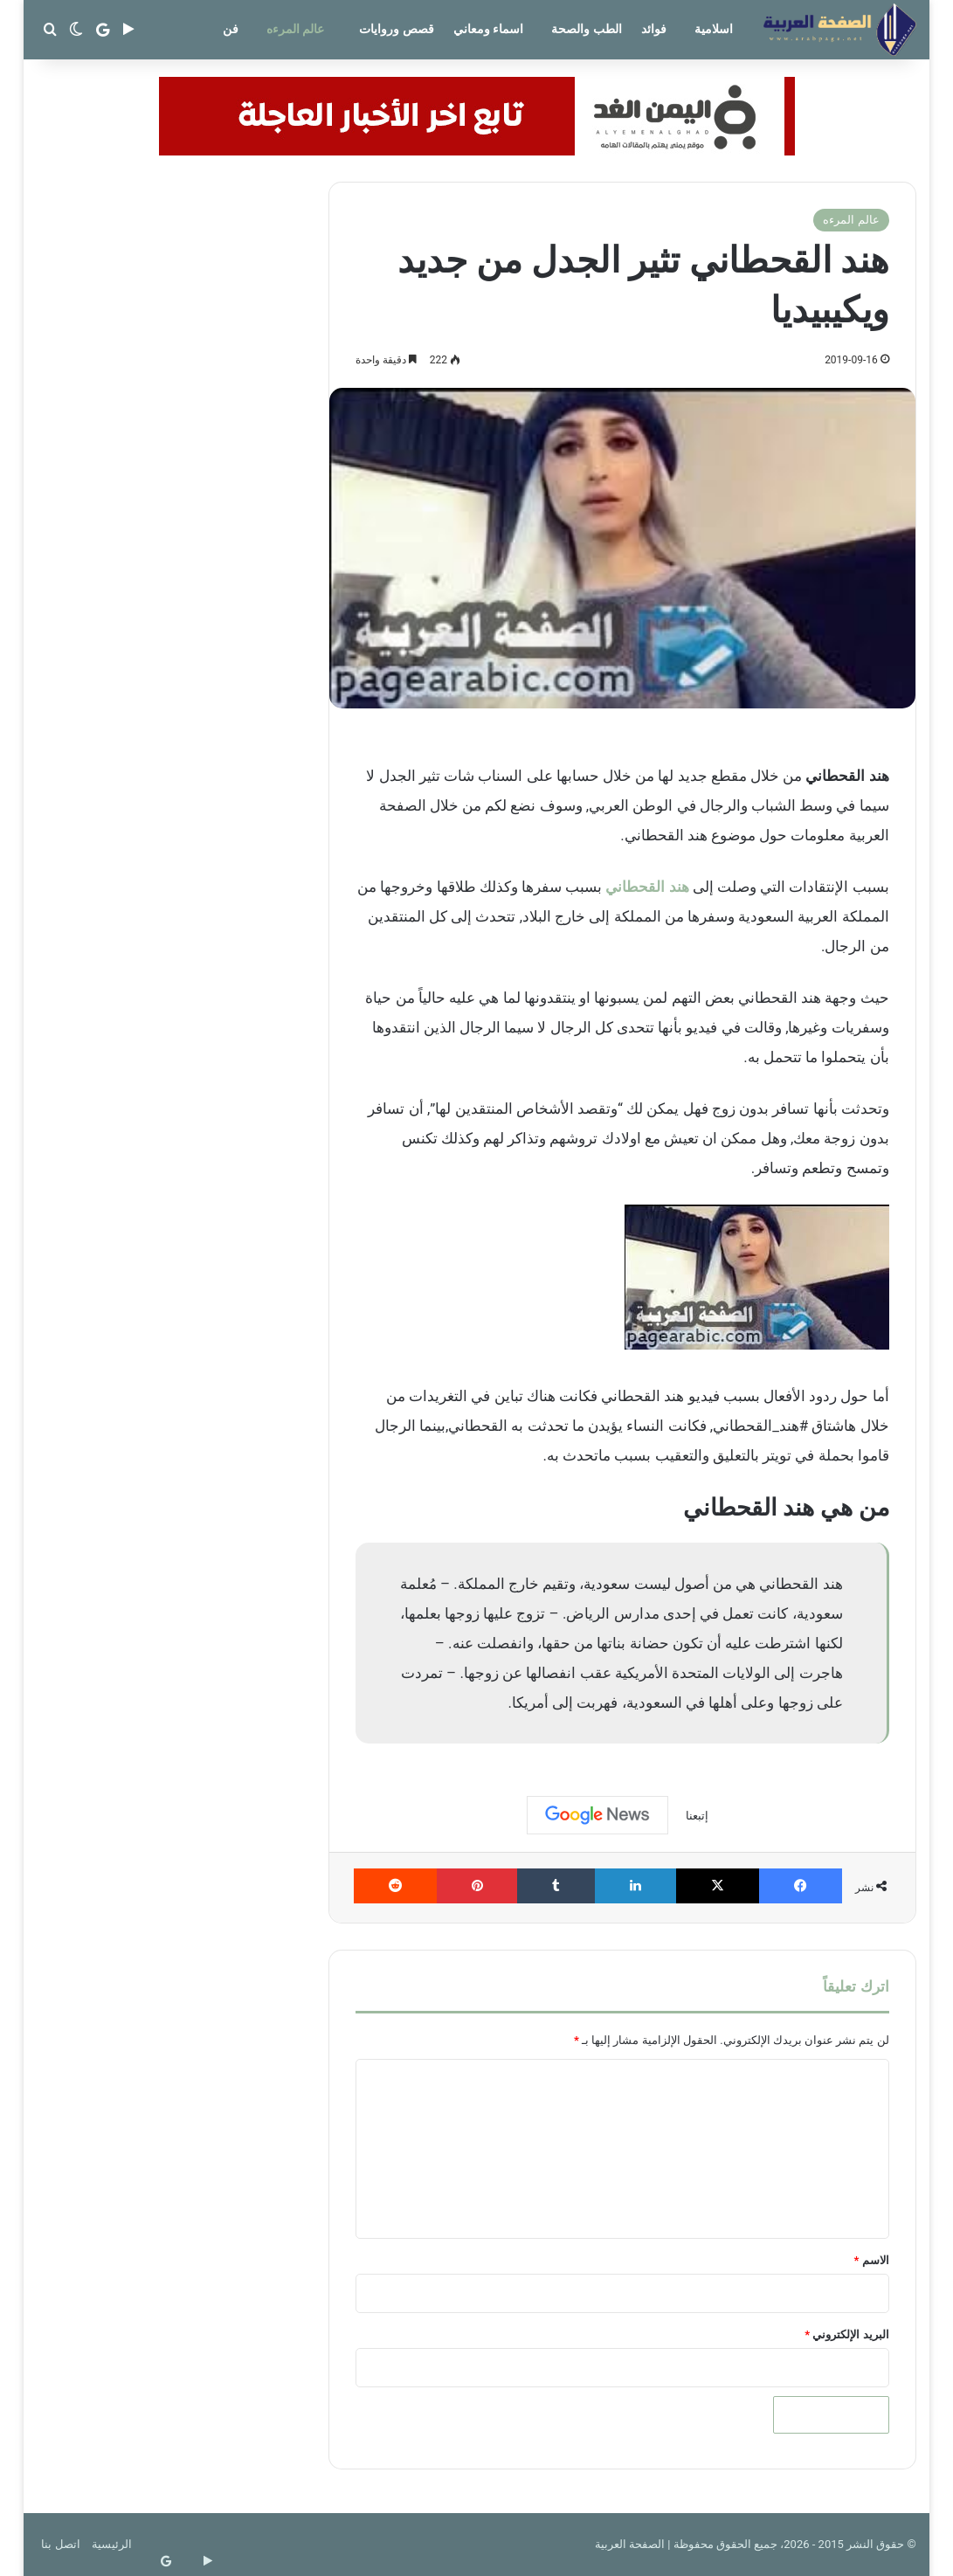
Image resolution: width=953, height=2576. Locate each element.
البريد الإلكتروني (846, 2334)
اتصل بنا (60, 2544)
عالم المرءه (295, 29)
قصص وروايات (396, 29)
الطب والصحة (586, 29)
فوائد (653, 29)
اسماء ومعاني (488, 29)
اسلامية (713, 29)
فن (230, 29)
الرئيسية (112, 2544)
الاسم (871, 2260)
